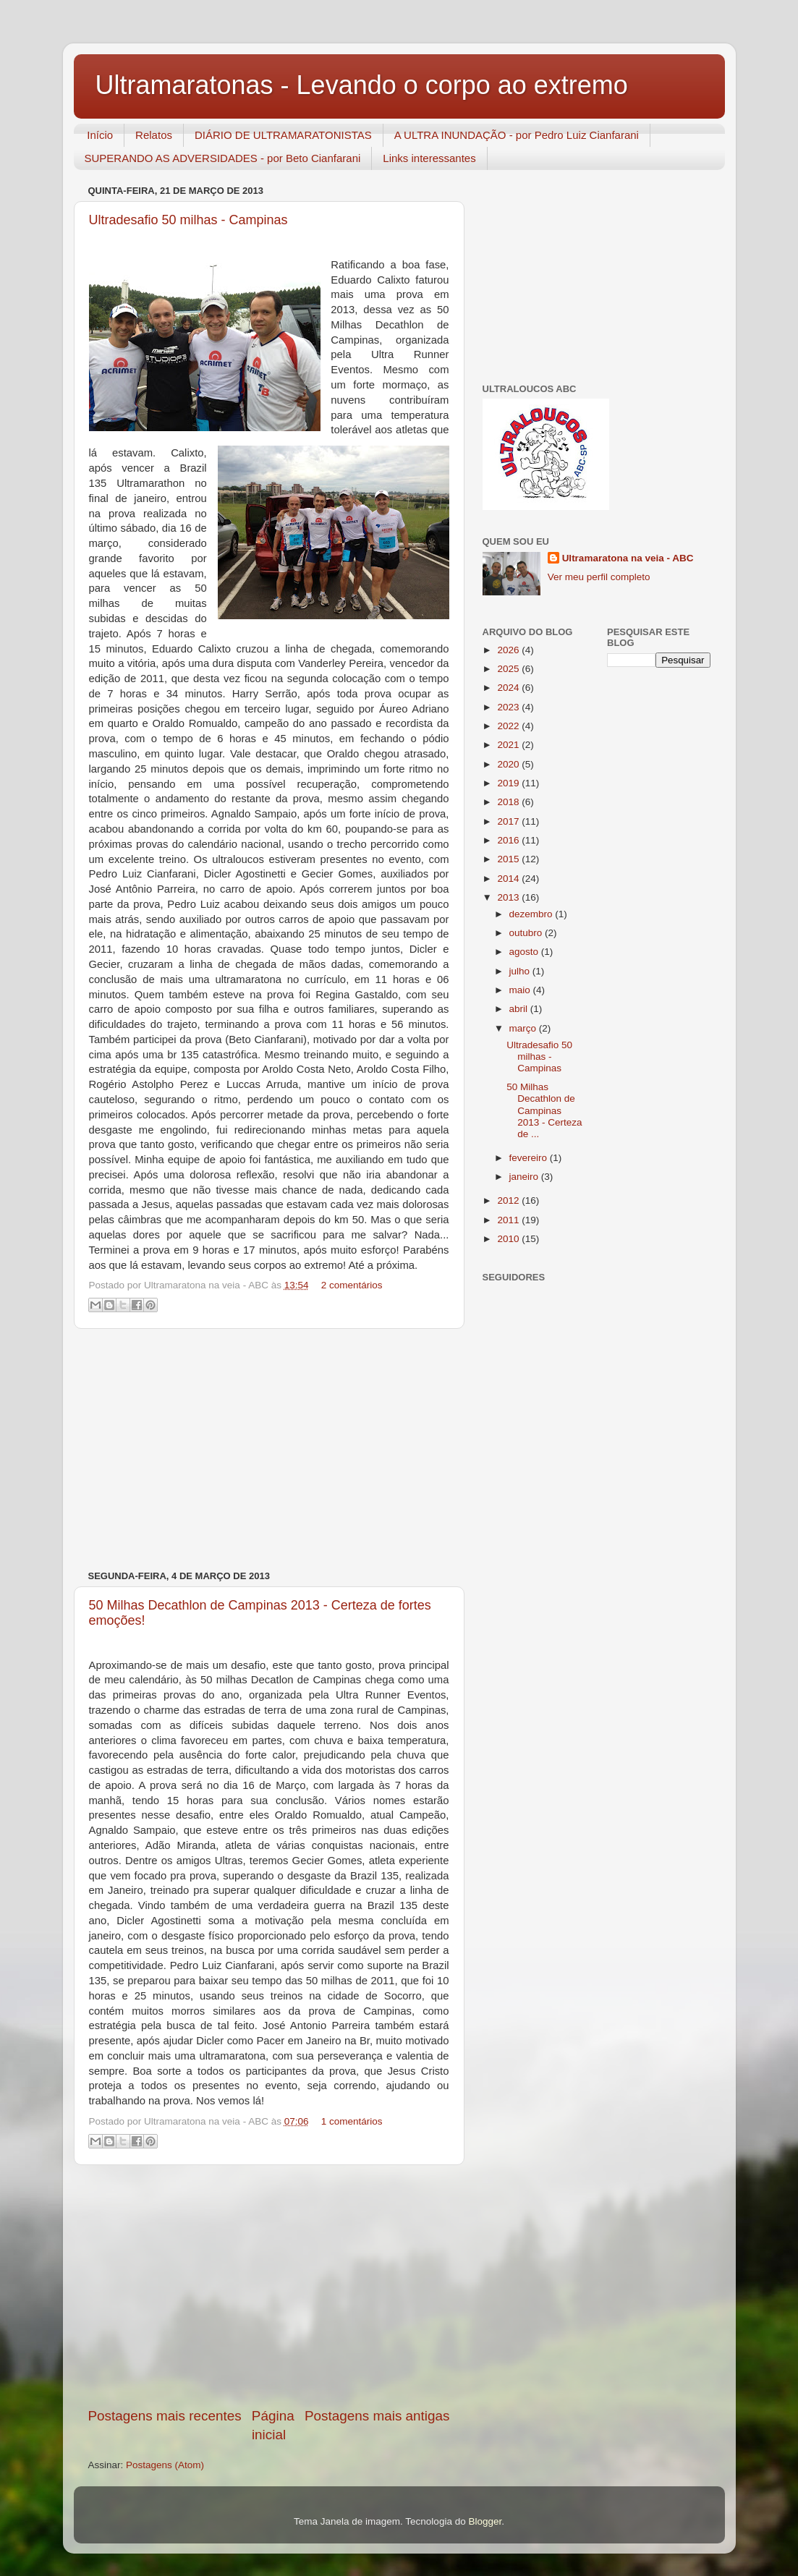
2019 (509, 783)
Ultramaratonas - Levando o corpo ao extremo (361, 85)
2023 (509, 707)
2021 (509, 744)
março (524, 1028)
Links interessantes (429, 158)
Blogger (484, 2521)
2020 (509, 764)
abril (519, 1008)
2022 (509, 725)
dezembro (532, 914)
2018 (509, 801)
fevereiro (529, 1157)
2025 (509, 668)
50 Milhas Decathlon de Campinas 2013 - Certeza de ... (544, 1110)
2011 (509, 1220)
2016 (509, 840)
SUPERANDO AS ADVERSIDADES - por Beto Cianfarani (223, 158)
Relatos (153, 135)
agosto (525, 951)
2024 (509, 687)
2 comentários (352, 1285)
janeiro (525, 1176)
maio (521, 990)
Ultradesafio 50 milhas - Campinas (188, 220)
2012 (509, 1200)
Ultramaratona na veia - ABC (628, 558)
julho (520, 971)
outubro (527, 932)
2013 (509, 897)
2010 (509, 1238)
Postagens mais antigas (377, 2415)
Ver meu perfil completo (599, 576)
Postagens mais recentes (165, 2415)
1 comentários (352, 2121)
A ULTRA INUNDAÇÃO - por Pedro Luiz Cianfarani (516, 135)
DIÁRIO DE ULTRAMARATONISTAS (283, 135)
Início (100, 135)
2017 (509, 821)
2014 (509, 878)
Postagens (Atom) (165, 2465)
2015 (509, 859)
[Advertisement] (269, 1449)
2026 (509, 650)
